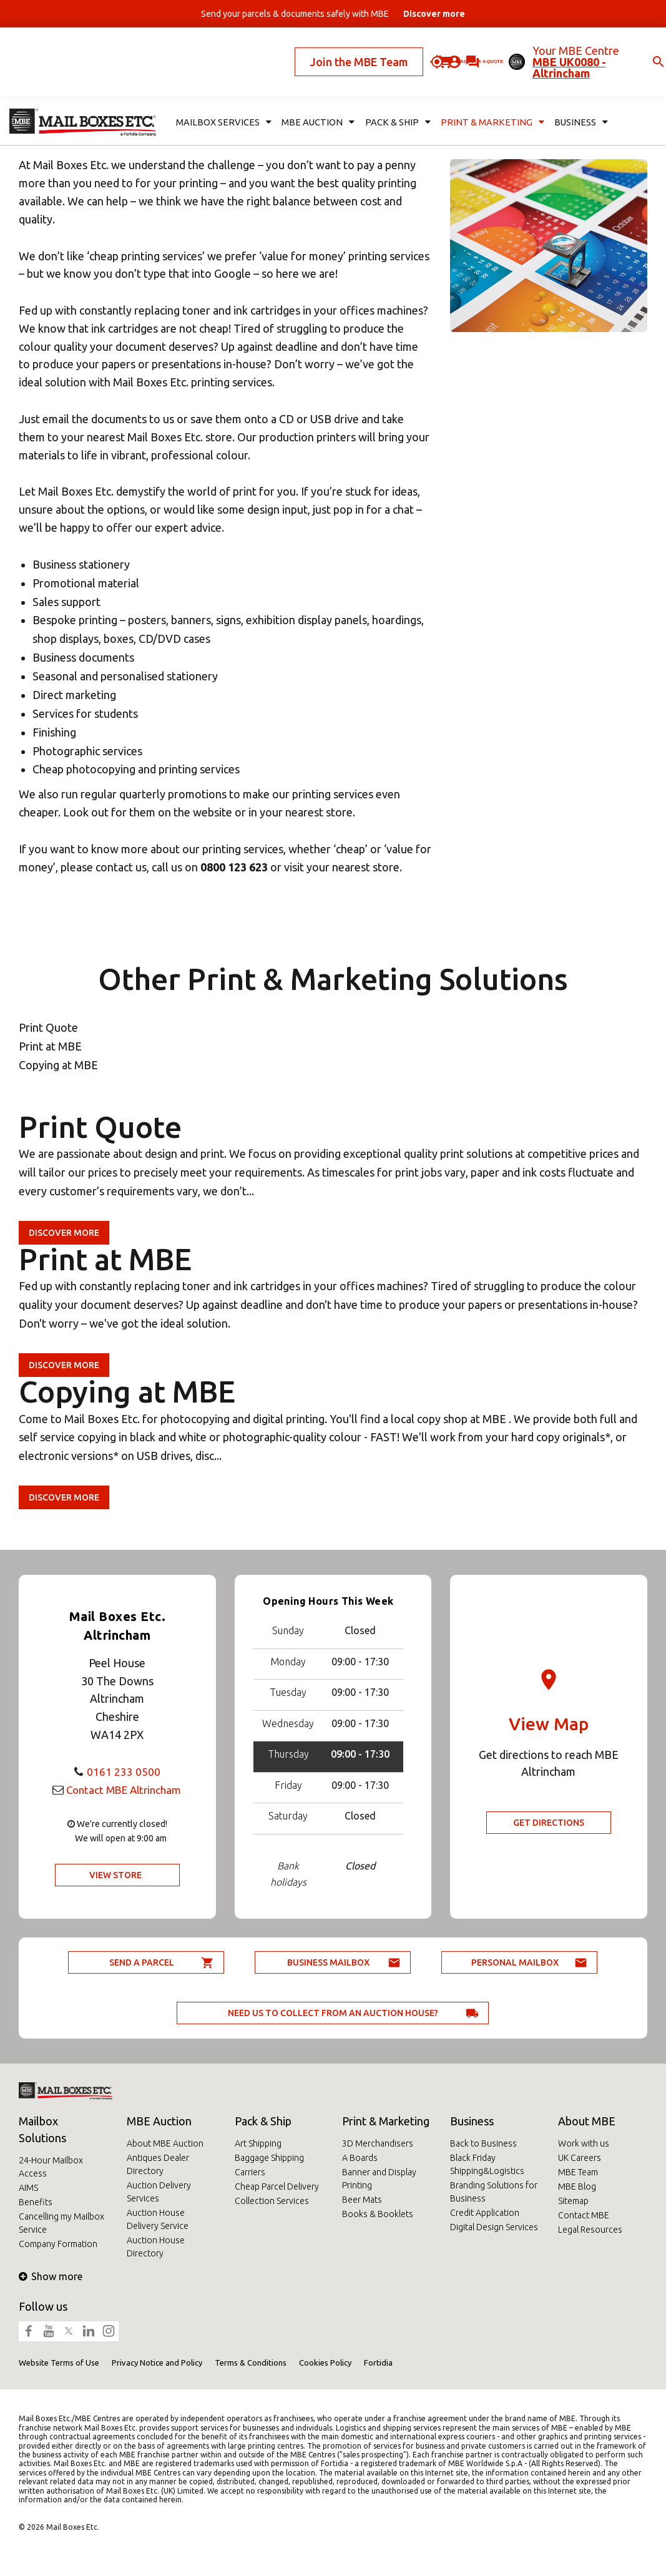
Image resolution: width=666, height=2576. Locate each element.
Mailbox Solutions (42, 2129)
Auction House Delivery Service (158, 2219)
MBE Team (578, 2172)
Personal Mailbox (515, 1962)
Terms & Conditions (250, 2362)
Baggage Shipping (269, 2158)
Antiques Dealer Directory (158, 2164)
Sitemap (573, 2201)
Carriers (250, 2172)
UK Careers (579, 2158)
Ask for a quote (403, 46)
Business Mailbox (328, 1962)
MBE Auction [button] (312, 91)
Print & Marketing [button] (477, 91)
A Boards (360, 2158)
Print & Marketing (385, 2121)
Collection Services (272, 2201)
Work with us (583, 2143)
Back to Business (483, 2143)
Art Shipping (258, 2143)
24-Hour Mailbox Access (51, 2166)
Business (472, 2121)
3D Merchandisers (377, 2143)
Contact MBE (583, 2215)
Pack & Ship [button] (389, 91)
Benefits (35, 2202)
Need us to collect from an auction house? (333, 2013)
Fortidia (378, 2362)
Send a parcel (141, 1962)
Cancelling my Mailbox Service (61, 2223)
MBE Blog (577, 2187)
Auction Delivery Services (159, 2191)
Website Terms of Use (59, 2362)
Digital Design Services (494, 2227)
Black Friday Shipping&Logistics (487, 2164)
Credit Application (484, 2213)
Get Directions (548, 1823)
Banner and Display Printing (379, 2178)
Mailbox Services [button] (221, 91)
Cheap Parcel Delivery (277, 2187)
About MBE (586, 2121)
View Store (115, 1875)
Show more (50, 2276)
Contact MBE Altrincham (123, 1789)
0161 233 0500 (123, 1771)
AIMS (28, 2188)
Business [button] (561, 91)
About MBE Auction (165, 2143)
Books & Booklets (377, 2214)
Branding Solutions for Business (493, 2191)
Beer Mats (362, 2200)
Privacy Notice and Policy (157, 2362)
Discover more (64, 1233)
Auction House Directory (156, 2246)
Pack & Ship (263, 2121)
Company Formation (58, 2244)
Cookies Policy (325, 2362)
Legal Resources (590, 2230)
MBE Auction (159, 2121)
